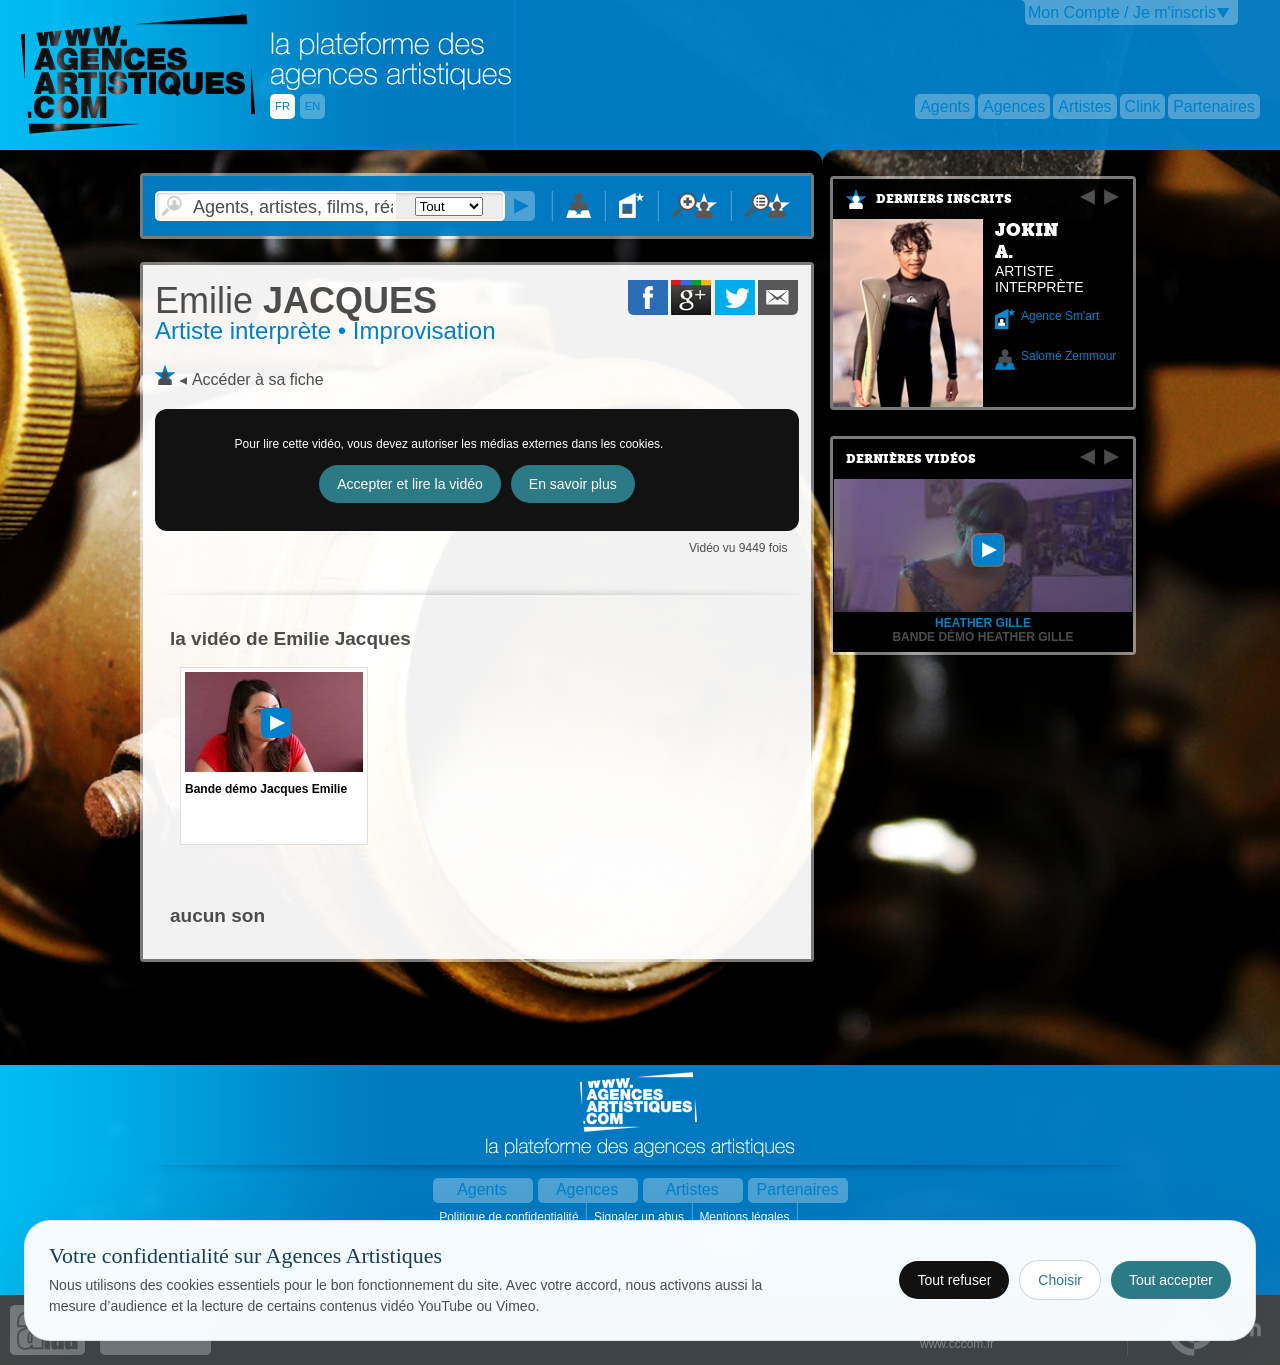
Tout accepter (1171, 1280)
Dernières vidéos (911, 459)
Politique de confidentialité (510, 1217)
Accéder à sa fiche (258, 379)
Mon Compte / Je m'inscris (1122, 12)
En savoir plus (573, 484)
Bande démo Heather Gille (982, 637)
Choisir (1060, 1280)
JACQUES (296, 300)
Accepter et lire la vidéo (410, 484)
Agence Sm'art (1060, 316)
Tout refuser (954, 1280)
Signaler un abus (640, 1217)
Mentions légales (745, 1217)
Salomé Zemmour (1068, 356)
